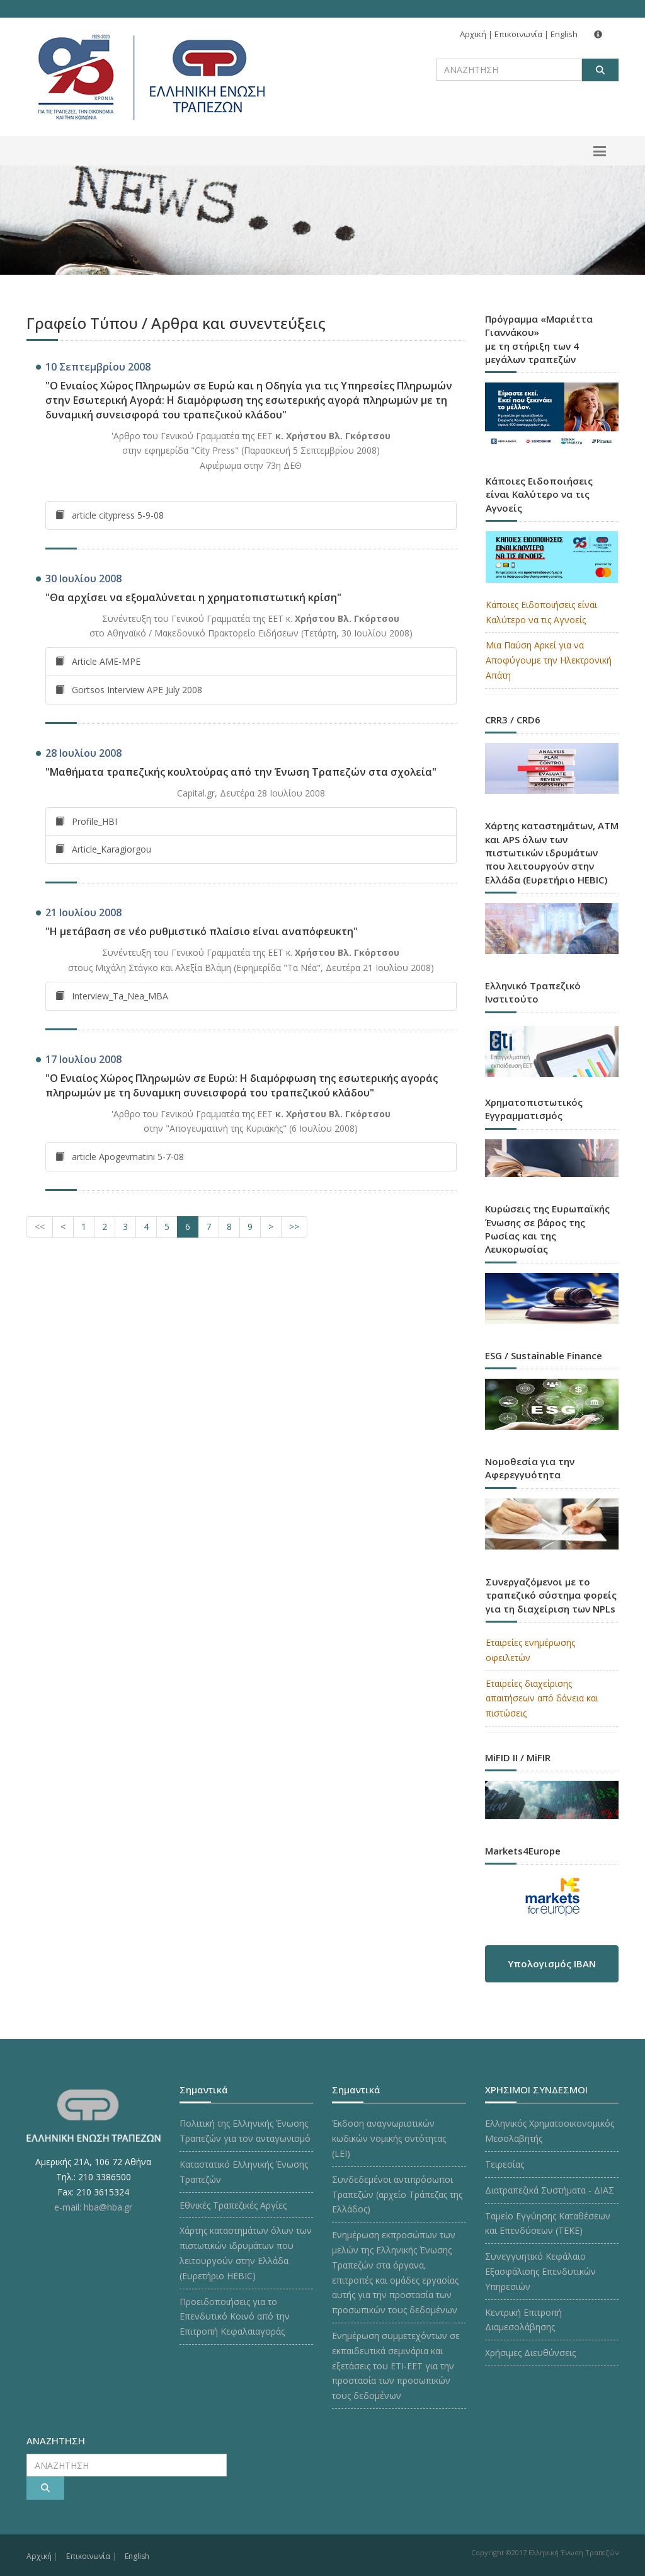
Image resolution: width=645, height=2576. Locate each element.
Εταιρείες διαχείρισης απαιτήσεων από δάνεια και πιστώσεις (542, 1698)
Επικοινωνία (518, 34)
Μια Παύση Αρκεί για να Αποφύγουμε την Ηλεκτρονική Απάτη (549, 660)
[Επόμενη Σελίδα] (271, 1227)
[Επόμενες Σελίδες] (294, 1227)
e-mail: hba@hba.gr (93, 2207)
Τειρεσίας (504, 2164)
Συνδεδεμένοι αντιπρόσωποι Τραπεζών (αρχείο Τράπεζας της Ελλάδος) (397, 2194)
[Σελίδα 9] (250, 1227)
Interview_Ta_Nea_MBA (111, 996)
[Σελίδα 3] (125, 1227)
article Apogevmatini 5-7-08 (119, 1157)
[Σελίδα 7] (208, 1227)
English (564, 34)
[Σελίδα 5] (167, 1227)
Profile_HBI (86, 821)
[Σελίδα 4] (146, 1227)
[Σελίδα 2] (104, 1227)
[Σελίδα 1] (83, 1227)
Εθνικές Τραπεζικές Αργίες (233, 2205)
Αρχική (473, 34)
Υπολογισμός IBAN (552, 1963)
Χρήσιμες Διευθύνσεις (530, 2353)
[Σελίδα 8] (229, 1227)
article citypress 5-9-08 (109, 515)
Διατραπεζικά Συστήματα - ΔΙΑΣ (549, 2190)
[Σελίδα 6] (187, 1227)
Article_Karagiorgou (103, 849)
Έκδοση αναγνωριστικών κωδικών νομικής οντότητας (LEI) (389, 2138)
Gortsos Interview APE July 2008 (128, 690)
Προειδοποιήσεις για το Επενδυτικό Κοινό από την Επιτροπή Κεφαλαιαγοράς (235, 2317)
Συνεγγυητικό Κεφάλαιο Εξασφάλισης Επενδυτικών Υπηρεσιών (540, 2271)
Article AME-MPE (97, 661)
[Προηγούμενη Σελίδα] (63, 1227)
